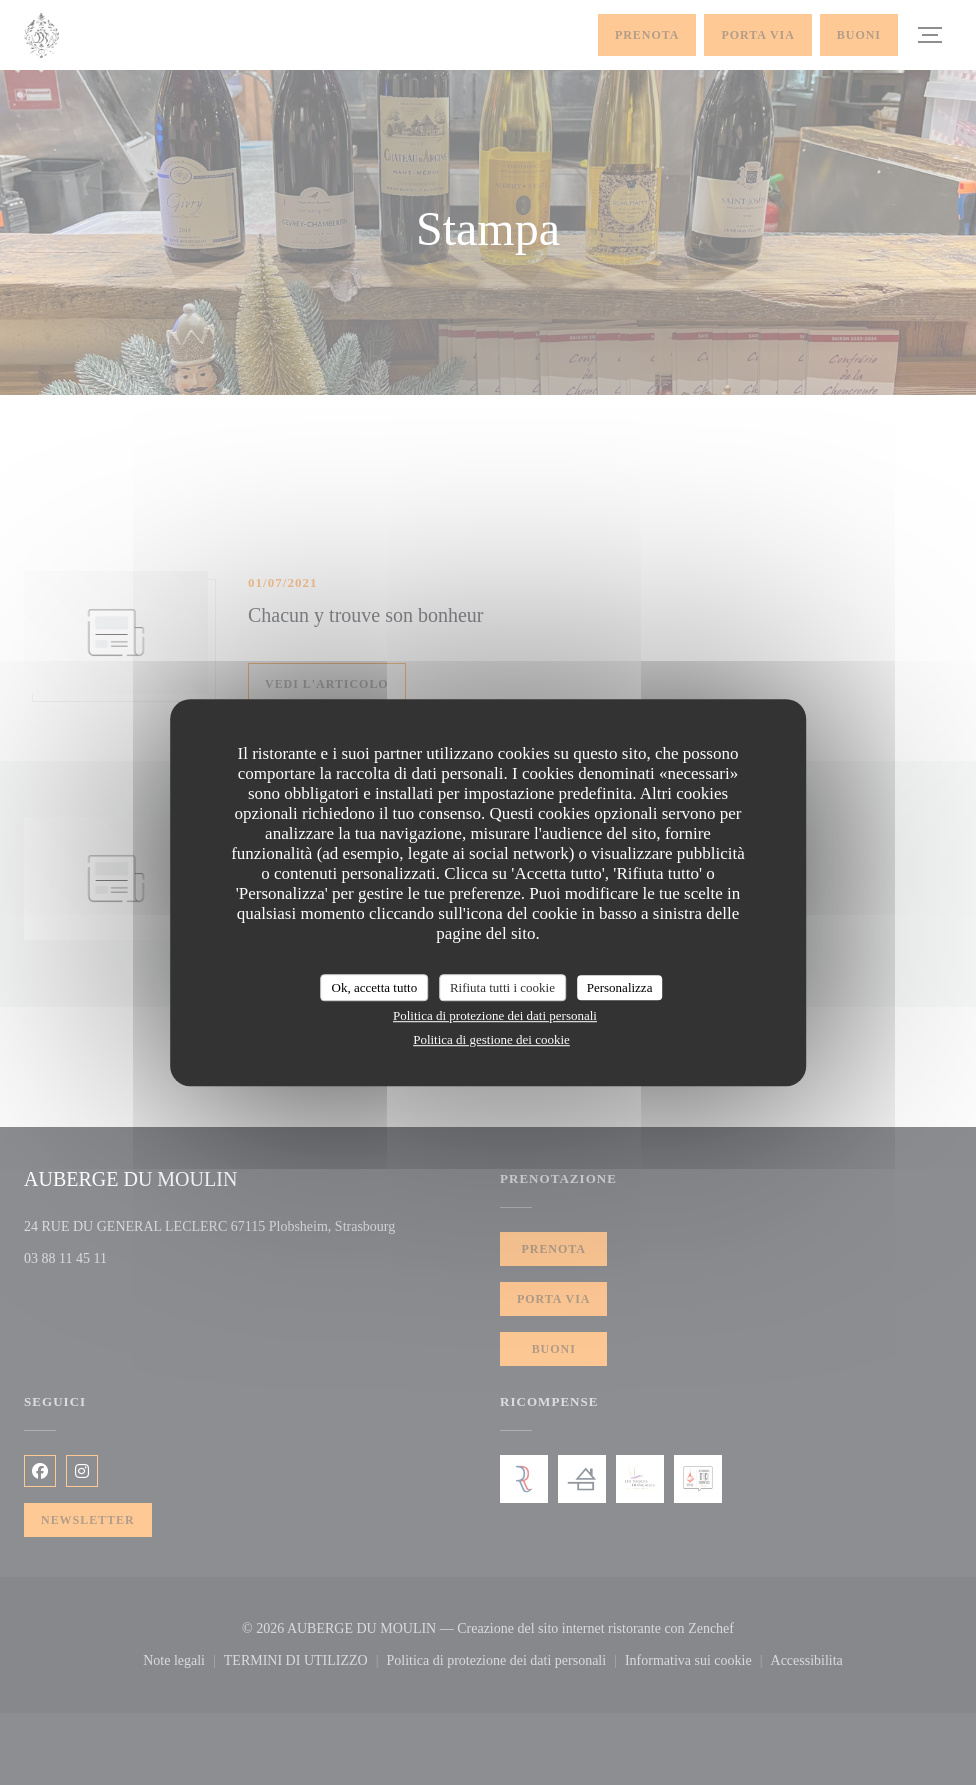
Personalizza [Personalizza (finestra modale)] (620, 987)
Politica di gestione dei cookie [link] (491, 1039)
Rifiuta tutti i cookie (502, 987)
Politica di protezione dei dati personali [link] (495, 1015)
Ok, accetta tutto (375, 987)
